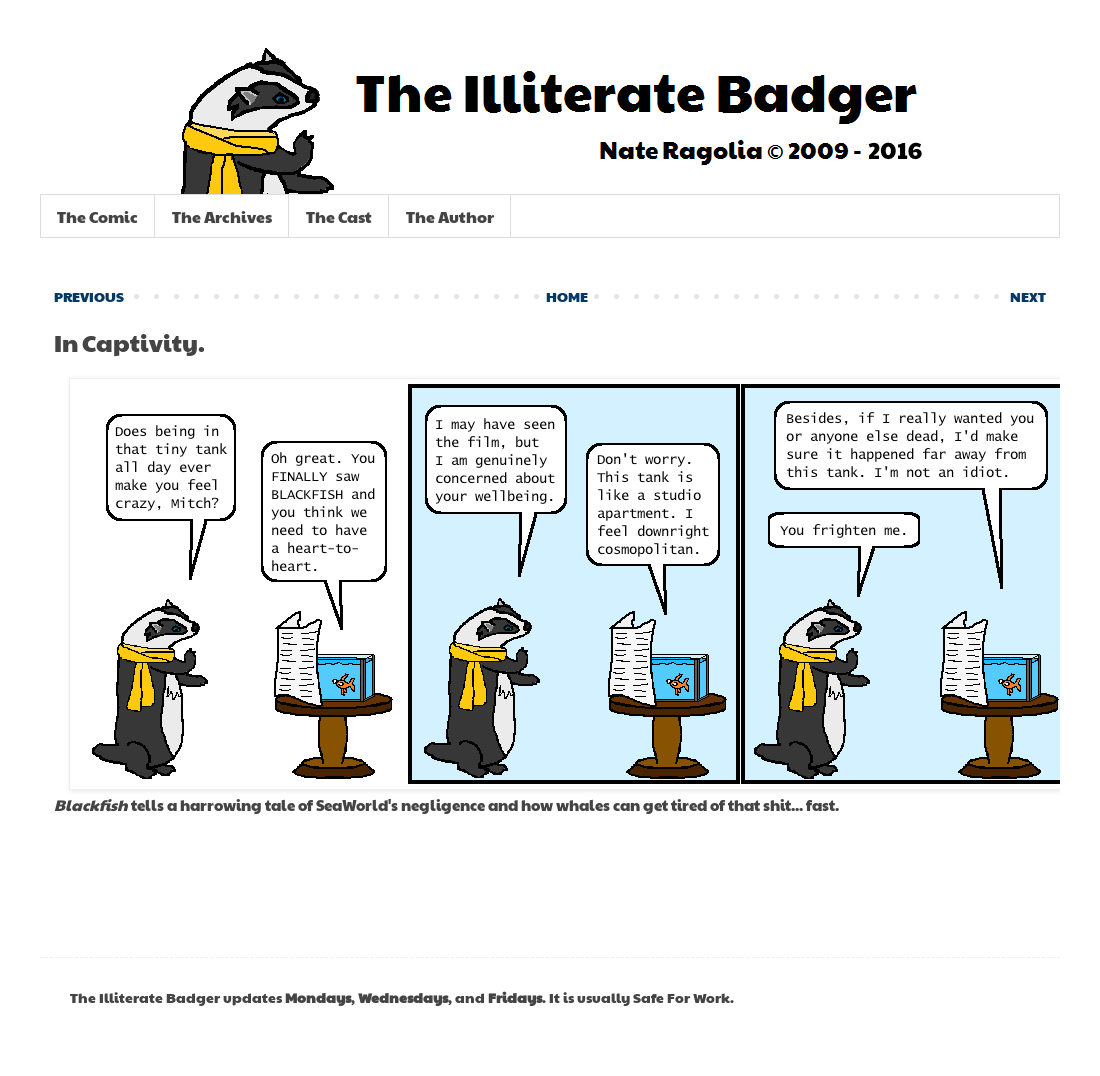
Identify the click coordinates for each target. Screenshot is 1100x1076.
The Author (450, 216)
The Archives (222, 216)
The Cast (339, 216)
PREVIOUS (89, 296)
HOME (567, 296)
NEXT (1028, 296)
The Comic (97, 216)
